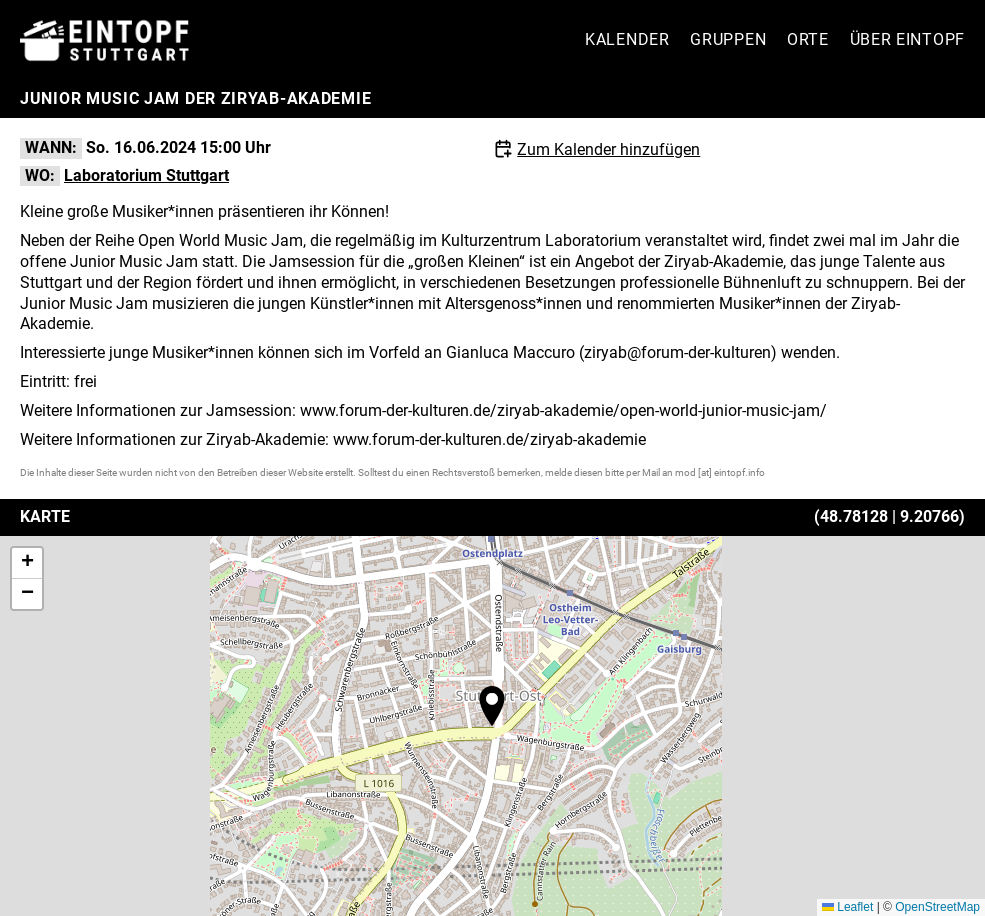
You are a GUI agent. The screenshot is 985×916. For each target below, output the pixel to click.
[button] (492, 706)
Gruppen (728, 39)
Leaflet (847, 907)
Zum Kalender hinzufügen (608, 149)
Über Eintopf (907, 39)
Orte (808, 39)
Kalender (627, 39)
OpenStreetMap (937, 907)
